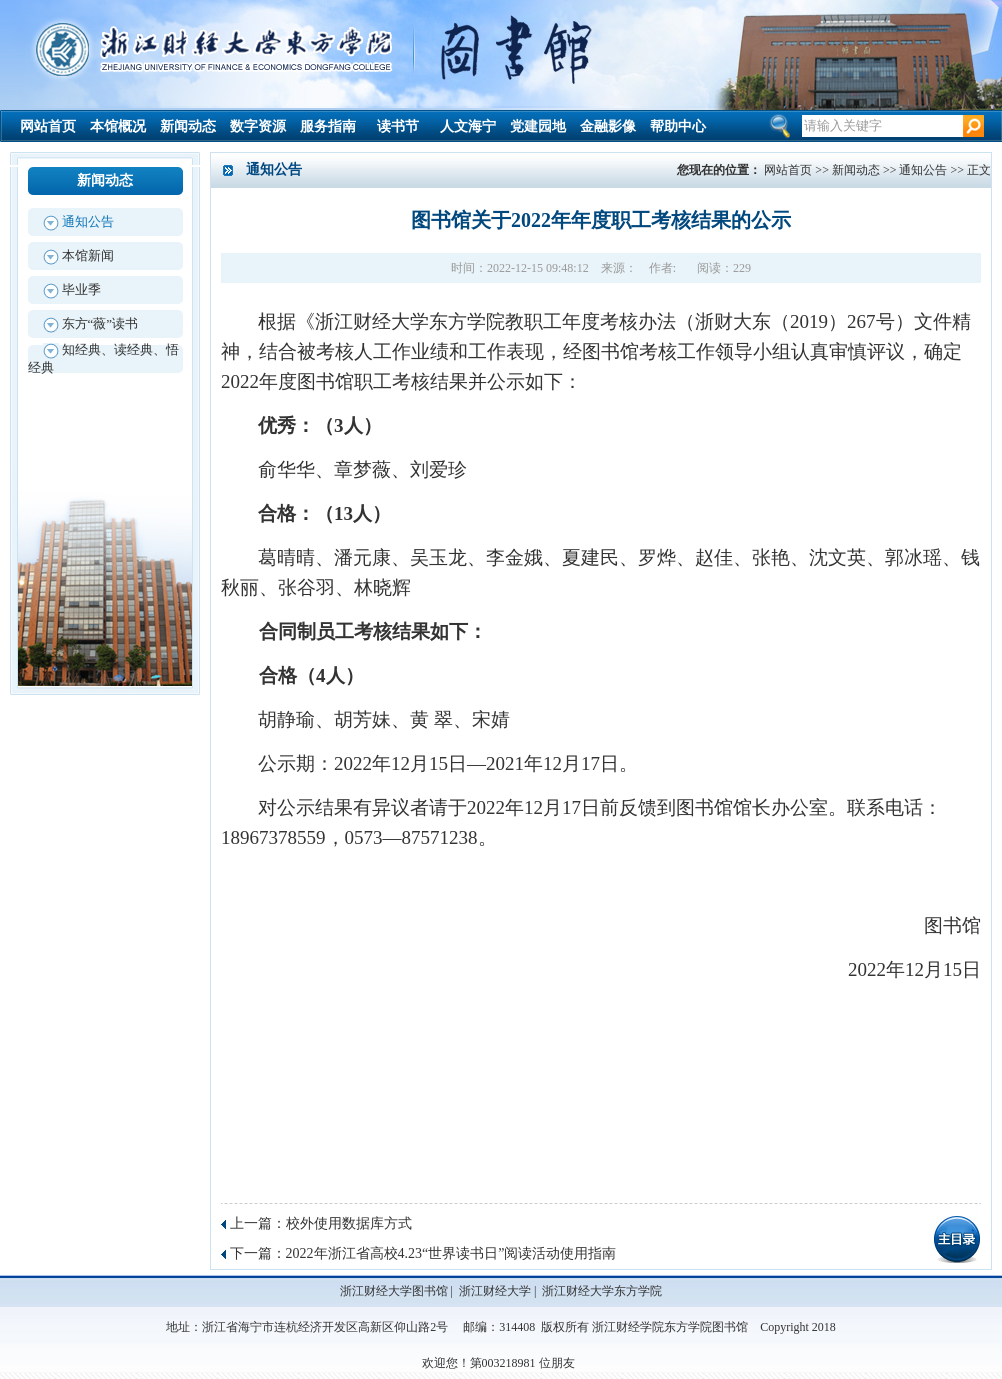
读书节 (398, 126)
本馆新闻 (88, 255)
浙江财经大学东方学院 (602, 1291)
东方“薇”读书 (100, 323)
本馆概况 (118, 126)
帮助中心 (678, 126)
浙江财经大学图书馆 (394, 1291)
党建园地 (538, 126)
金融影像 (608, 126)
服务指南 (328, 126)
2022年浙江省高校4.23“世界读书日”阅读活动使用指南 (451, 1253)
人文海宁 (468, 126)
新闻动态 (188, 126)
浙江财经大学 (495, 1291)
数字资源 (258, 126)
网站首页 (48, 126)
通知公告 (88, 221)
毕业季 (81, 289)
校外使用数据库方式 (349, 1223)
